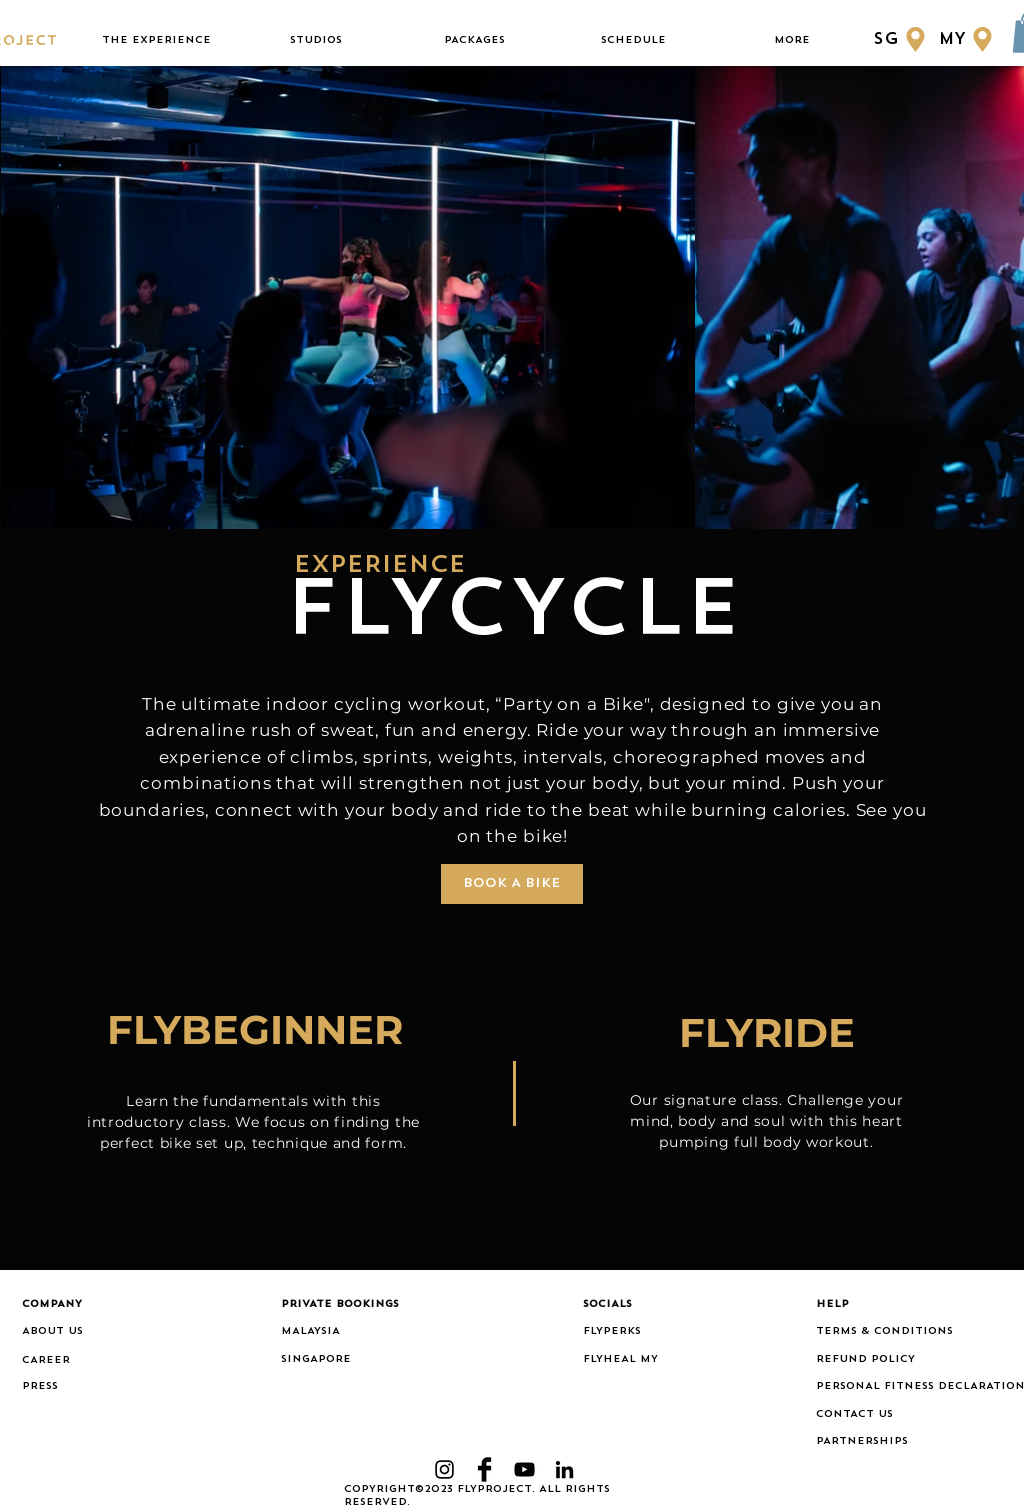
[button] (156, 40)
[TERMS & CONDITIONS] (909, 1332)
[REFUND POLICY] (909, 1360)
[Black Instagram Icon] (444, 1469)
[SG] (901, 39)
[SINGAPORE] (343, 1360)
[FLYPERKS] (631, 1332)
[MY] (968, 39)
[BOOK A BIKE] (512, 884)
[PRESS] (49, 1387)
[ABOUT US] (84, 1332)
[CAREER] (84, 1361)
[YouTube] (524, 1469)
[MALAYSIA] (343, 1332)
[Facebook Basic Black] (484, 1469)
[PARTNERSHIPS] (909, 1442)
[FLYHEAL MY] (631, 1360)
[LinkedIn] (564, 1469)
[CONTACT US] (909, 1415)
